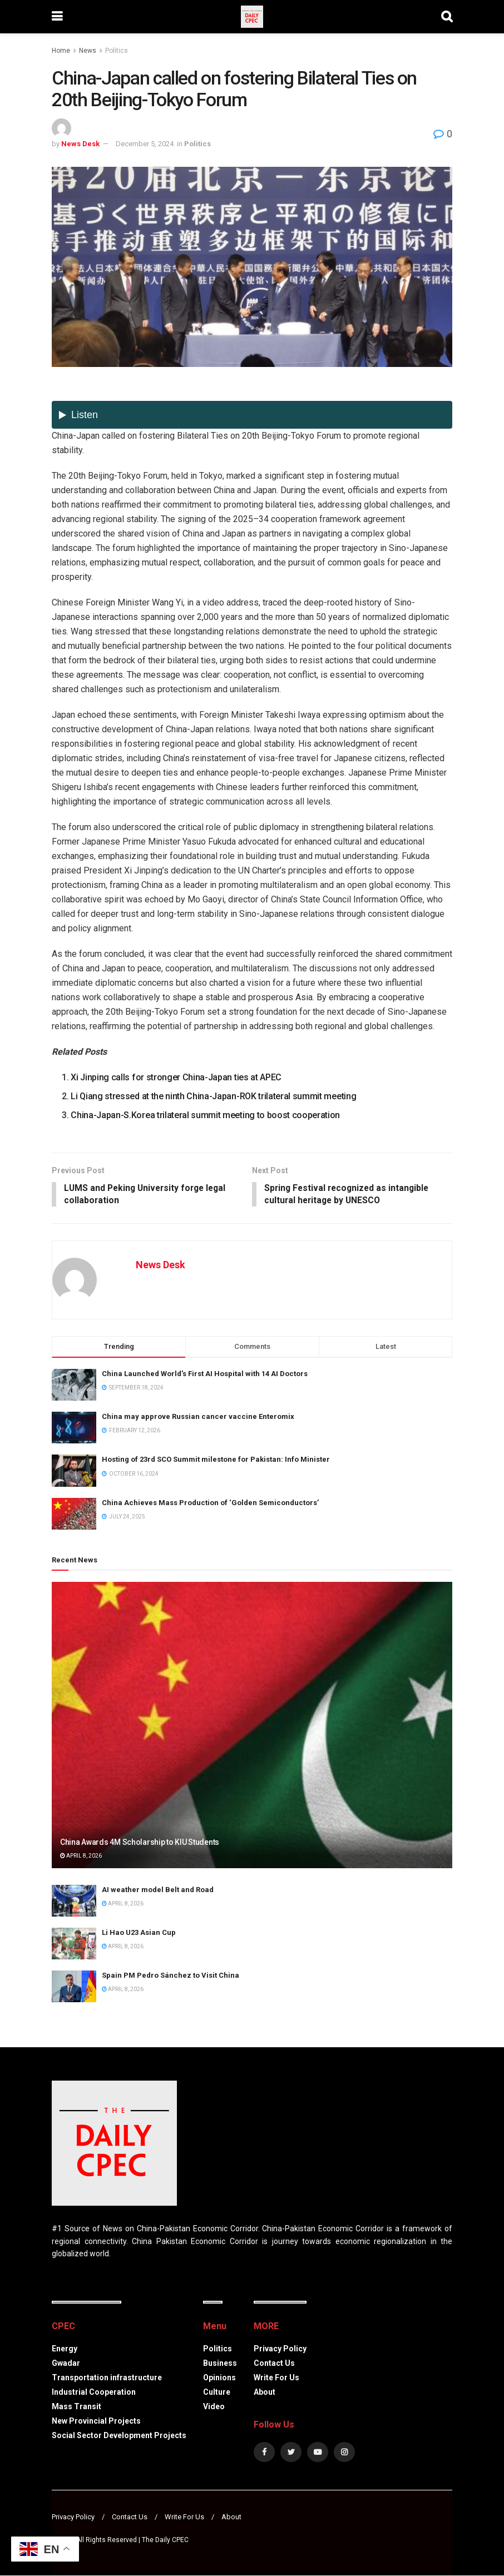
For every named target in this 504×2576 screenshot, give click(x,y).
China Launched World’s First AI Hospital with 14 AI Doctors (205, 1375)
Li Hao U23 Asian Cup (139, 1933)
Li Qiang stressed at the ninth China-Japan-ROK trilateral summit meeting (213, 1096)
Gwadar (66, 2363)
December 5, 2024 (145, 144)
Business (220, 2363)
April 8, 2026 (81, 1857)
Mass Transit (76, 2407)
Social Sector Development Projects (119, 2435)
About (264, 2392)
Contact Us (274, 2363)
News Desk (80, 144)
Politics (116, 50)
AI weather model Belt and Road (158, 1890)
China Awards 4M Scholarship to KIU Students (139, 1843)
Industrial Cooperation (94, 2392)
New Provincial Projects (96, 2421)
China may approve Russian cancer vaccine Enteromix (198, 1417)
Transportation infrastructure (107, 2378)
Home (61, 50)
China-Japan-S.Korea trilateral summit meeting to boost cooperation (205, 1115)
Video (214, 2407)
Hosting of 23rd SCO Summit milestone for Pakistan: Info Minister (216, 1460)
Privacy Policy (280, 2349)
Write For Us (276, 2378)
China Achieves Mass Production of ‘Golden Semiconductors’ (210, 1503)
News (87, 50)
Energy (64, 2349)
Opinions (219, 2378)
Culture (216, 2392)
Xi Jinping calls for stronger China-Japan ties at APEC (176, 1077)
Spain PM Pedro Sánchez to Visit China (170, 1976)
